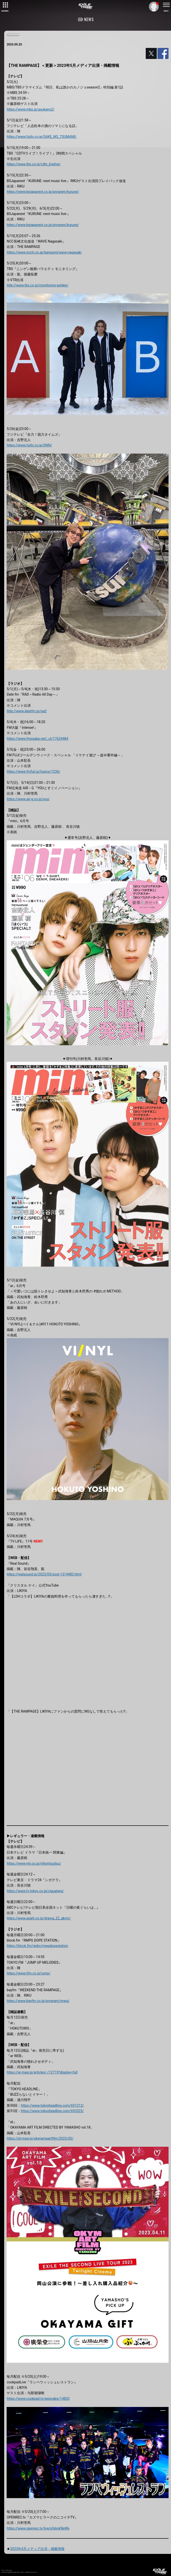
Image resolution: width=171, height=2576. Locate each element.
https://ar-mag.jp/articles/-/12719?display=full (42, 2072)
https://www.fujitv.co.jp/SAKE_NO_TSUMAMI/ (42, 137)
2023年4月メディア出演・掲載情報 (37, 2549)
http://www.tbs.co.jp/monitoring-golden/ (37, 285)
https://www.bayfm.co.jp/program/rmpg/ (38, 2001)
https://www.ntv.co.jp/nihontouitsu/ (34, 1863)
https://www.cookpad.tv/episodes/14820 (38, 2399)
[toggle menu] (166, 5)
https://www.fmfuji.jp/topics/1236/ (33, 771)
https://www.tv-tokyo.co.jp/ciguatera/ (35, 1891)
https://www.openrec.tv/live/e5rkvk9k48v (38, 2528)
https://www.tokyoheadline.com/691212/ (52, 2105)
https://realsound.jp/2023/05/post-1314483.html (44, 1574)
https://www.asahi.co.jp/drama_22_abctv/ (39, 1918)
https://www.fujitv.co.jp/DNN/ (29, 445)
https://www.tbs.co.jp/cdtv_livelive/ (34, 164)
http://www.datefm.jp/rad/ (27, 711)
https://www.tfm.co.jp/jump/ (28, 1973)
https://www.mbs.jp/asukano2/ (30, 109)
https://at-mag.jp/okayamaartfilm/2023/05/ (40, 2138)
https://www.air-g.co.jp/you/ (28, 799)
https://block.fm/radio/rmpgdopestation (37, 1946)
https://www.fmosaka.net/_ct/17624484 (37, 739)
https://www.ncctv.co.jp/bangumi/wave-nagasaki (44, 252)
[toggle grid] (5, 5)
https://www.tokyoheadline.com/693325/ (52, 2111)
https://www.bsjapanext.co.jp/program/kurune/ (43, 192)
